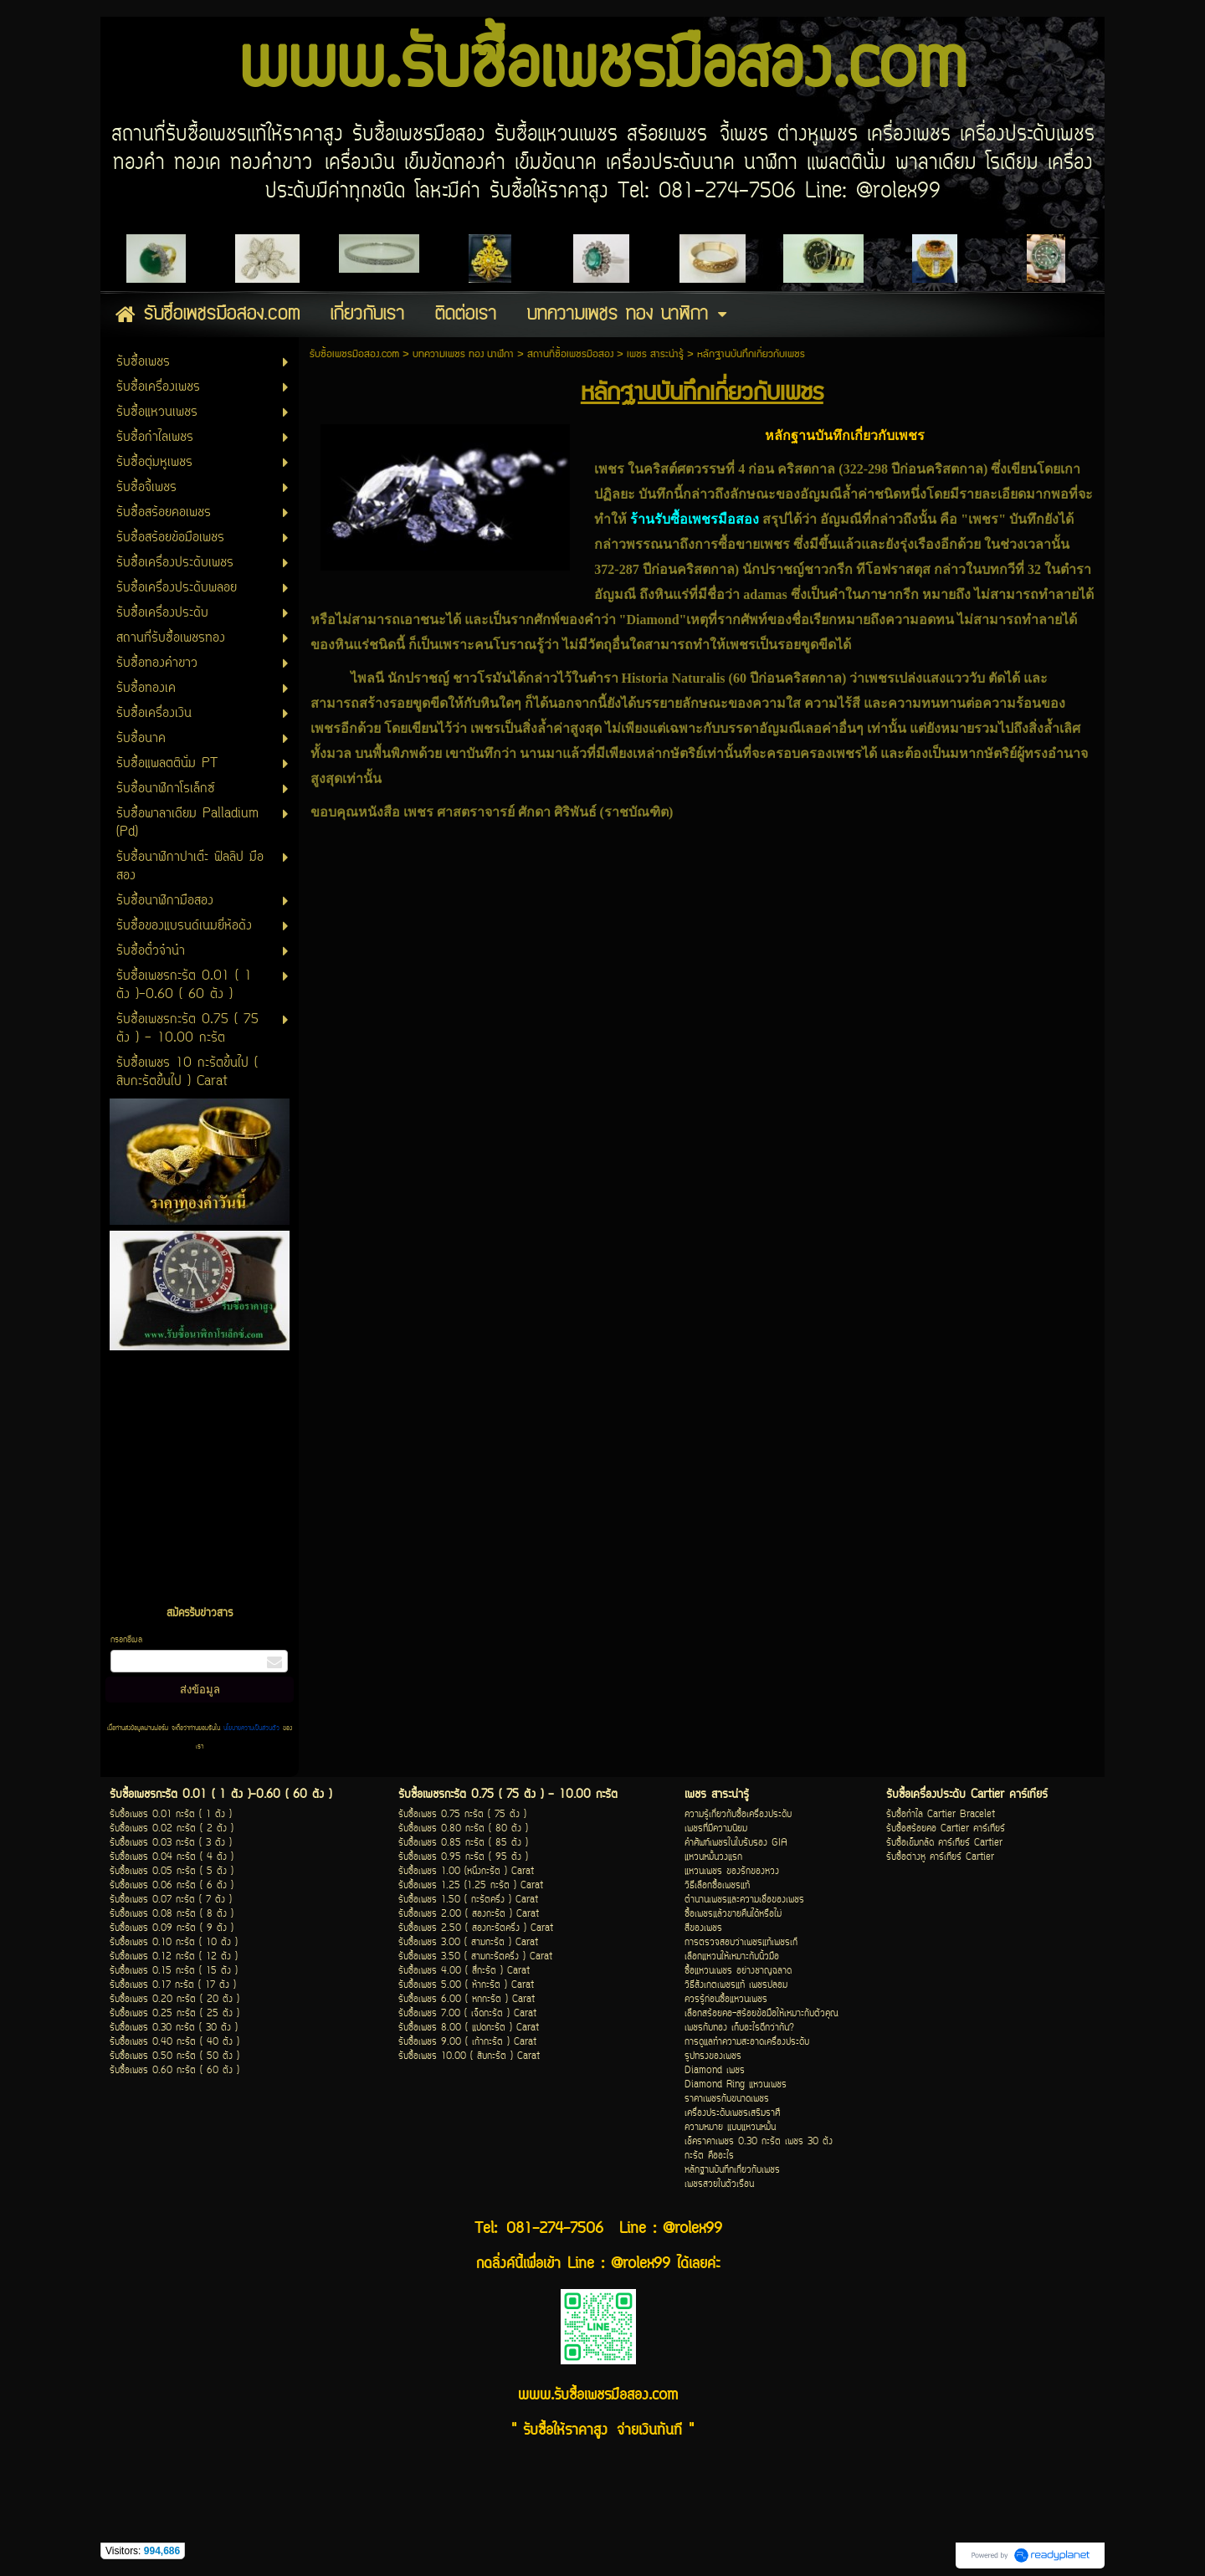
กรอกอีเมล (126, 1640)
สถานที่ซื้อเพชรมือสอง (570, 354)
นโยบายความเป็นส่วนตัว (251, 1728)
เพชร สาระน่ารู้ (655, 354)
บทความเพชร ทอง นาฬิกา (463, 354)
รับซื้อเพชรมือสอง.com (354, 354)
